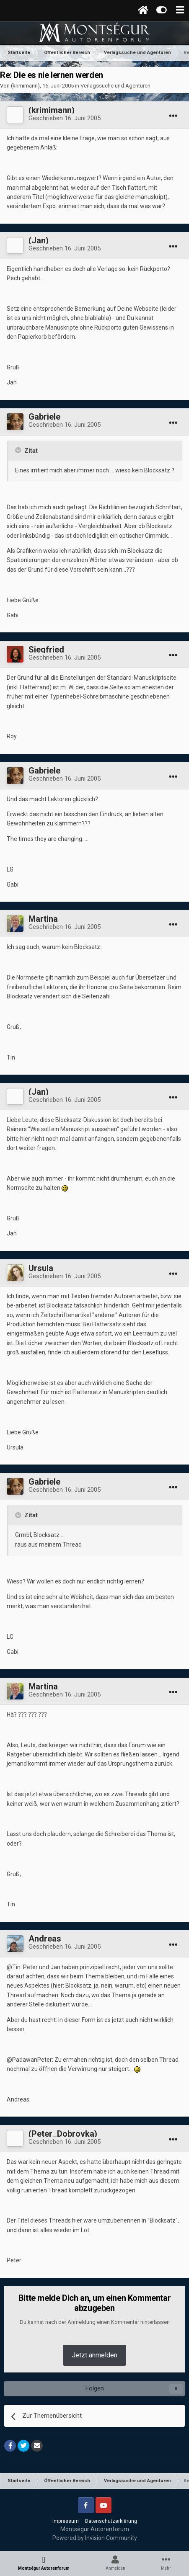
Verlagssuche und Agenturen (115, 86)
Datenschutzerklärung (111, 2521)
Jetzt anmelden (94, 2355)
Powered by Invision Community (94, 2538)
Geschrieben (64, 118)
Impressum (65, 2521)
